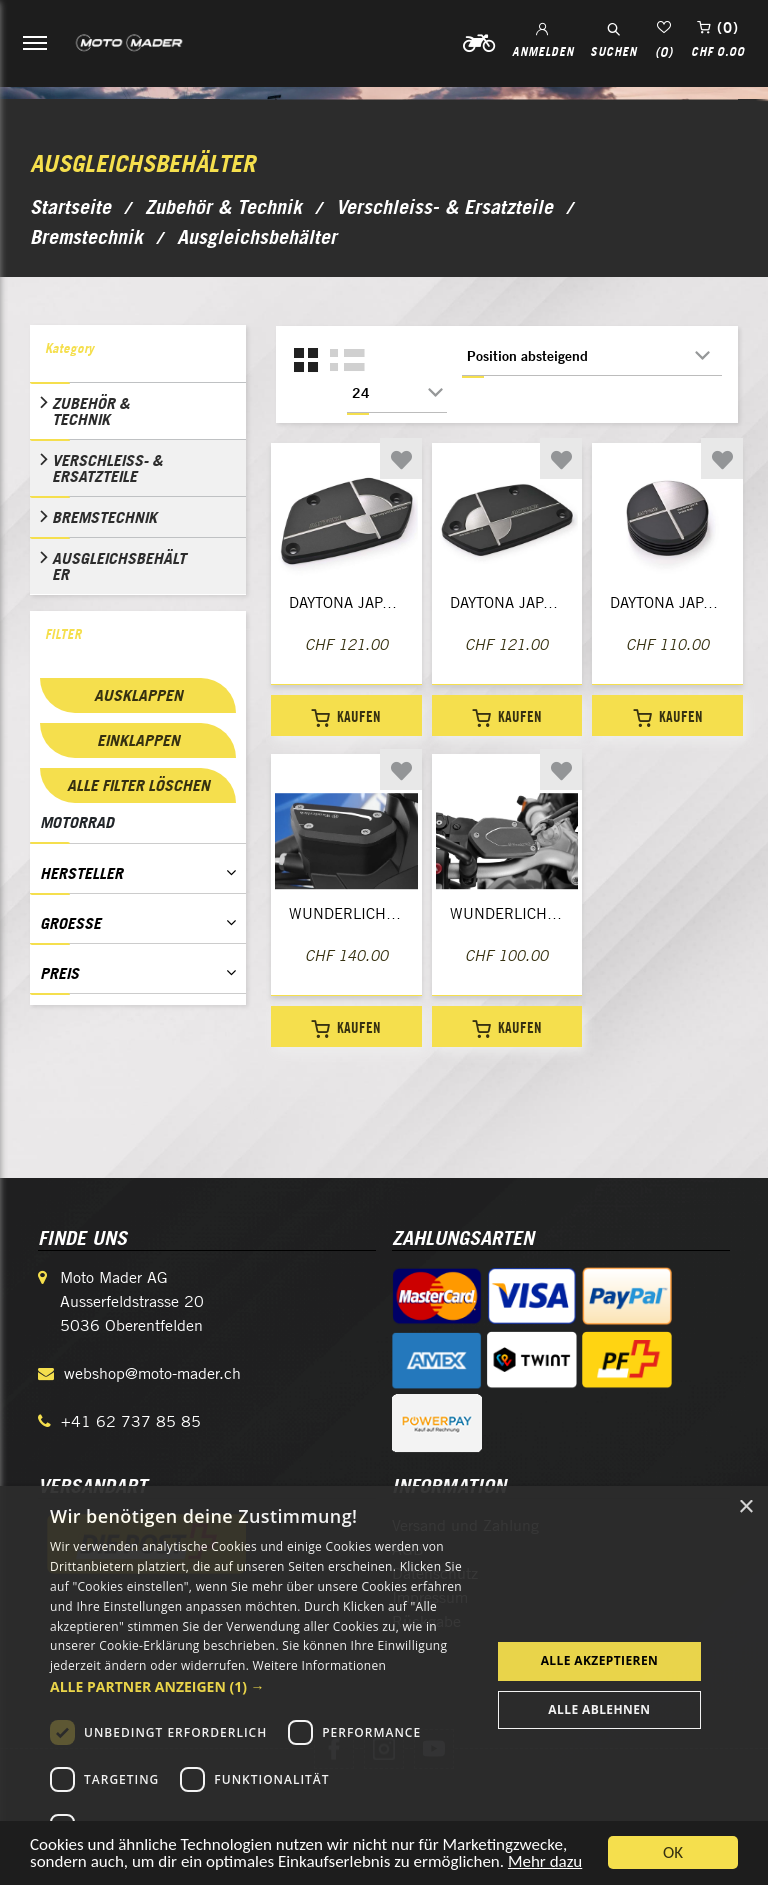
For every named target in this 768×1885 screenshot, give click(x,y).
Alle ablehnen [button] (599, 1709)
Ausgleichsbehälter (119, 566)
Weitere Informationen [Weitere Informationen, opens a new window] (320, 1665)
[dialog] (384, 1685)
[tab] (138, 353)
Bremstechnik (104, 517)
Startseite (70, 207)
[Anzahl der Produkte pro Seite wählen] (397, 393)
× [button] (745, 1507)
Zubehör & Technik (91, 411)
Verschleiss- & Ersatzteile (107, 468)
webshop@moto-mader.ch (152, 1373)
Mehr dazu (545, 1867)
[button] (264, 1686)
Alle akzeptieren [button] (600, 1660)
